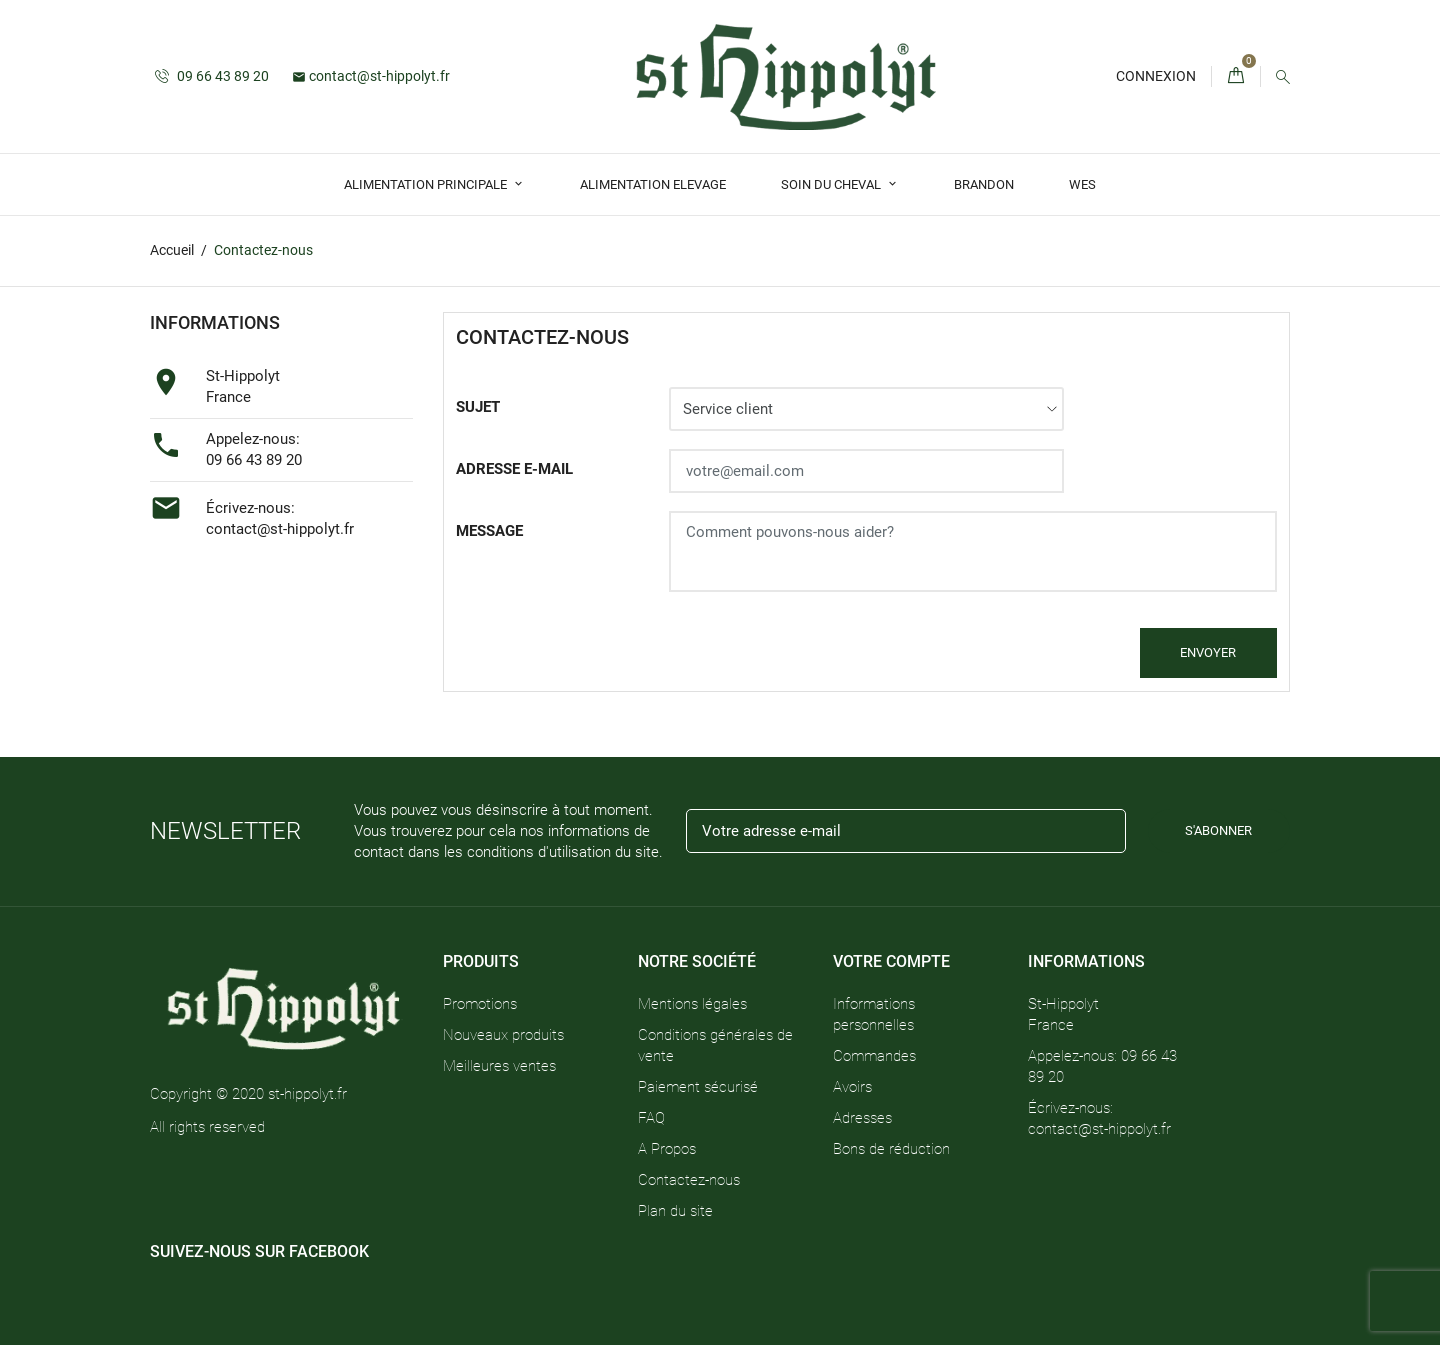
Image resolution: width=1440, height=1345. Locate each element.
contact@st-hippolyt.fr (371, 76)
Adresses (862, 1118)
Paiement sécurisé (698, 1087)
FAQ (651, 1118)
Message (489, 531)
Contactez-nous (689, 1180)
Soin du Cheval (832, 184)
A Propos (667, 1149)
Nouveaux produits (503, 1035)
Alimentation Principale (427, 184)
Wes (1082, 184)
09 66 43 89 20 (212, 76)
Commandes (874, 1056)
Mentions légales (692, 1004)
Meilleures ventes (499, 1066)
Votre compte (891, 961)
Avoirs (852, 1087)
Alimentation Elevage (653, 184)
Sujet (478, 407)
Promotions (480, 1004)
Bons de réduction (891, 1149)
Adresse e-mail (514, 469)
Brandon (984, 184)
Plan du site (675, 1211)
